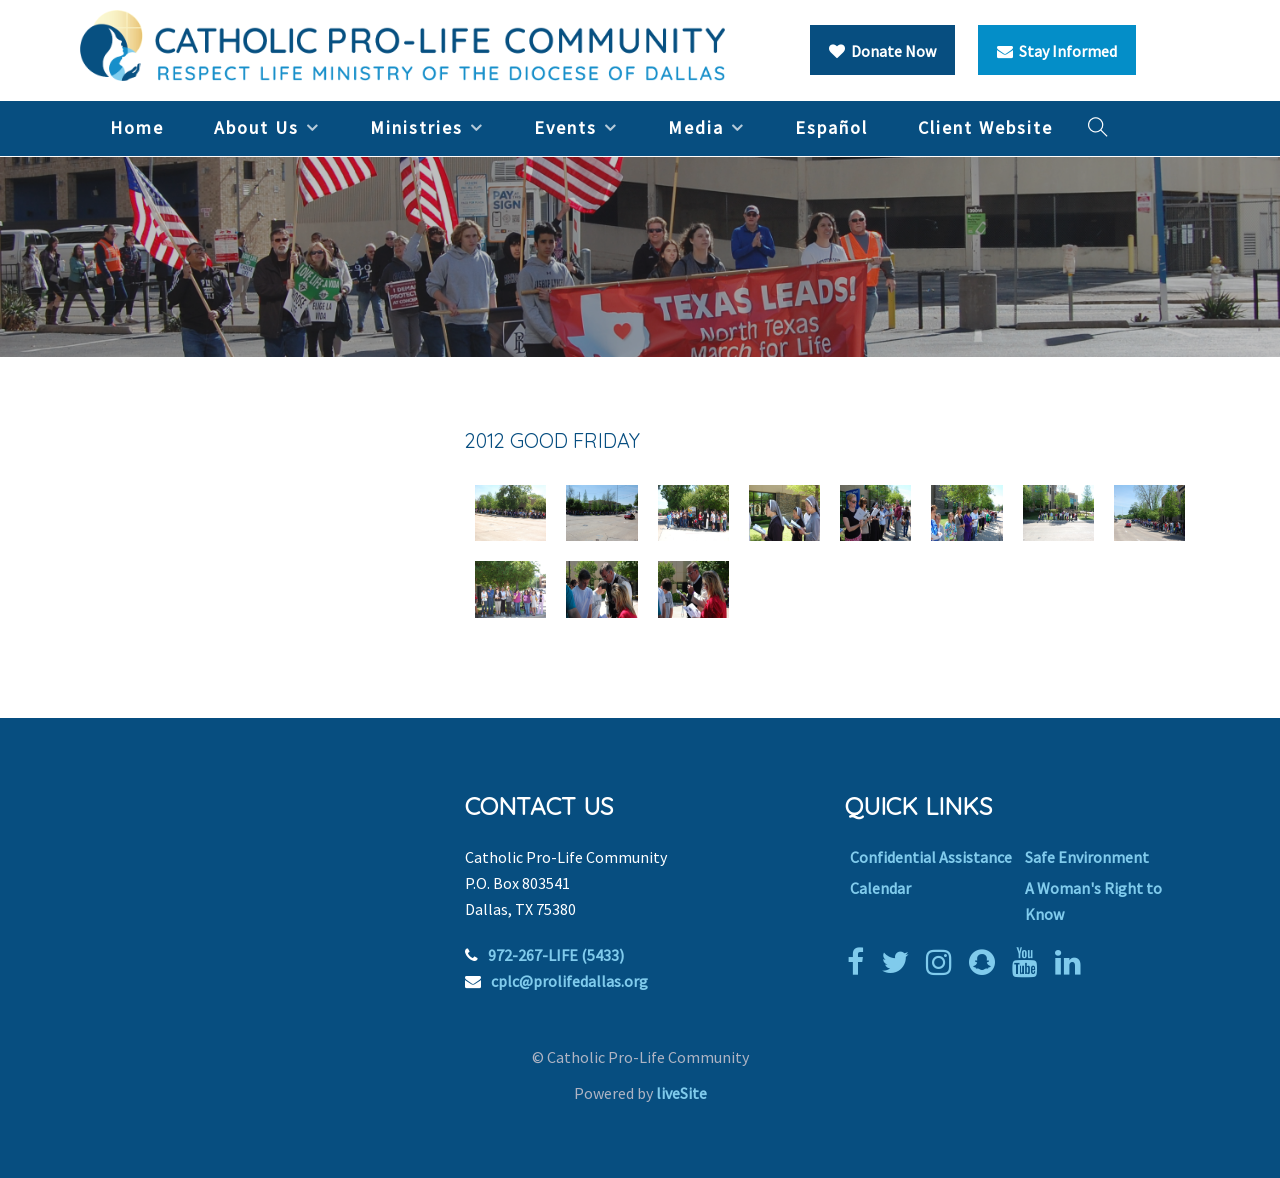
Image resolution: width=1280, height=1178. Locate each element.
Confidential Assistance (931, 857)
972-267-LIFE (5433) (556, 955)
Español (831, 127)
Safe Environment (1087, 857)
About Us (256, 127)
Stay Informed (1057, 51)
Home (137, 127)
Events (565, 127)
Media (696, 127)
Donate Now (882, 51)
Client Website (985, 127)
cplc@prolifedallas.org (569, 981)
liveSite (681, 1093)
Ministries (416, 127)
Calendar (880, 888)
